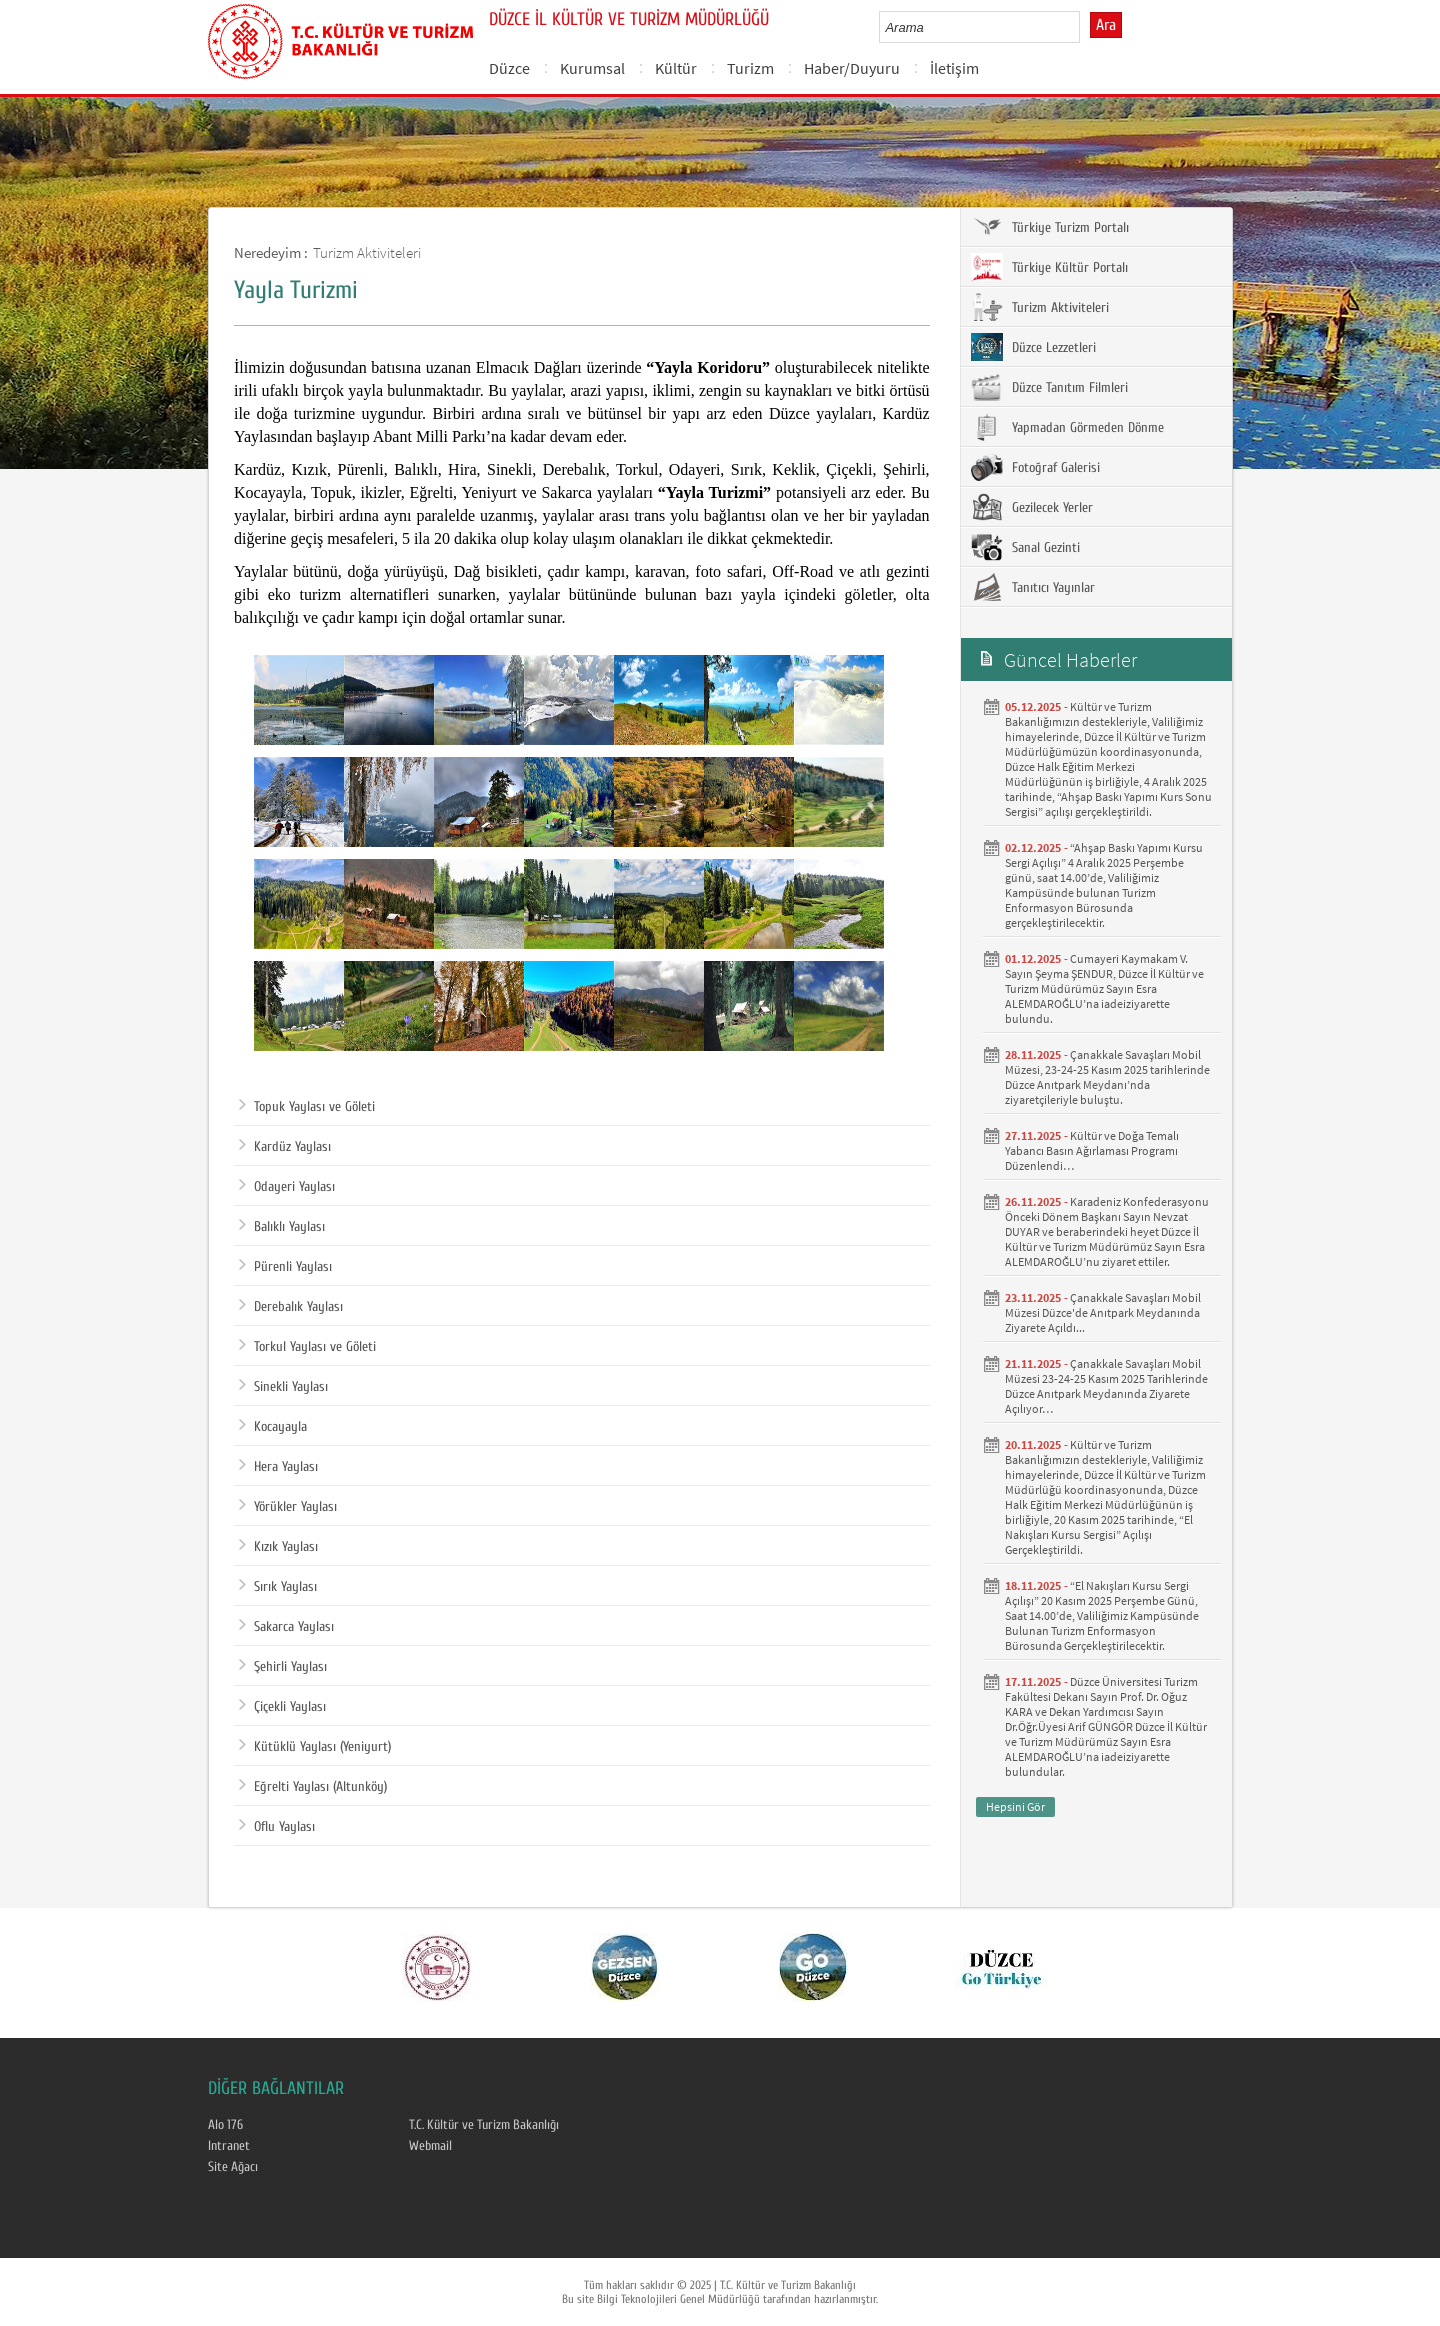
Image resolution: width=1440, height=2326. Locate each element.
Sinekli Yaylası (283, 1387)
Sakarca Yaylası (286, 1627)
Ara (1106, 25)
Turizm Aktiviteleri (367, 252)
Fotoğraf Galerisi (1035, 467)
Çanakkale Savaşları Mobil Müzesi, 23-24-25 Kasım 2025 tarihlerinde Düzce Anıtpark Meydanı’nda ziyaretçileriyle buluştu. (1107, 1077)
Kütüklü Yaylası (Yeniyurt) (315, 1747)
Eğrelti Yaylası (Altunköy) (313, 1787)
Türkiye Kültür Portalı (1049, 267)
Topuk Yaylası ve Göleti (307, 1107)
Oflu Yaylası (277, 1827)
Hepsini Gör (1015, 1806)
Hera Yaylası (278, 1467)
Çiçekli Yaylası (282, 1707)
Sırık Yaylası (278, 1587)
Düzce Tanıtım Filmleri (1049, 387)
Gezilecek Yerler (1032, 507)
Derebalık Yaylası (291, 1307)
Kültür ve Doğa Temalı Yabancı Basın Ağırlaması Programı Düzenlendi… (1092, 1150)
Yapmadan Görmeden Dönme (1067, 427)
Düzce (509, 68)
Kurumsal (592, 68)
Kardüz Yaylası (285, 1147)
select (1085, 27)
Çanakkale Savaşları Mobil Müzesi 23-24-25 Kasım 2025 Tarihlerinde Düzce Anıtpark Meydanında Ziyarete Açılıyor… (1106, 1386)
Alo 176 (225, 2125)
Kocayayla (273, 1427)
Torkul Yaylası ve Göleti (307, 1347)
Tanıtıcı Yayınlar (1033, 587)
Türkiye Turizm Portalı (1050, 227)
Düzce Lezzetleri (1033, 347)
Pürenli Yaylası (285, 1267)
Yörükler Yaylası (288, 1507)
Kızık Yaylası (278, 1547)
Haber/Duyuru (852, 68)
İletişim (954, 68)
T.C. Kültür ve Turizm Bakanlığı (484, 2125)
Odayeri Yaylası (287, 1187)
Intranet (229, 2146)
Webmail (430, 2146)
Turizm (750, 68)
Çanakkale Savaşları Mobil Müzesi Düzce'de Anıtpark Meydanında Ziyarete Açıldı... (1103, 1312)
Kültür (676, 68)
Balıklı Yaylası (282, 1227)
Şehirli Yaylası (283, 1667)
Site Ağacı (233, 2167)
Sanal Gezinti (1025, 547)
